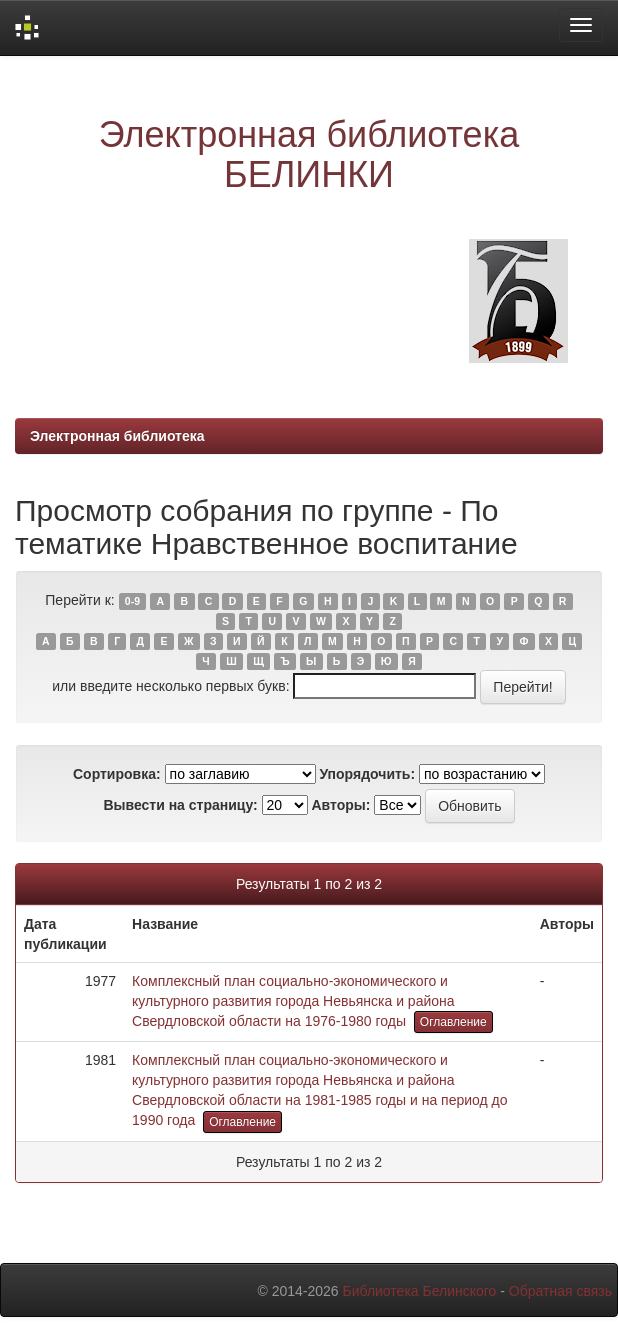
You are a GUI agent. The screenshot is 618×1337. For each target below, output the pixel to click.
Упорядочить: (367, 774)
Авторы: (340, 805)
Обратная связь (560, 1291)
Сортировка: (117, 774)
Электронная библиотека (117, 436)
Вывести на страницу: (180, 805)
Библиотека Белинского (419, 1291)
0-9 (132, 601)
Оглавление (453, 1022)
